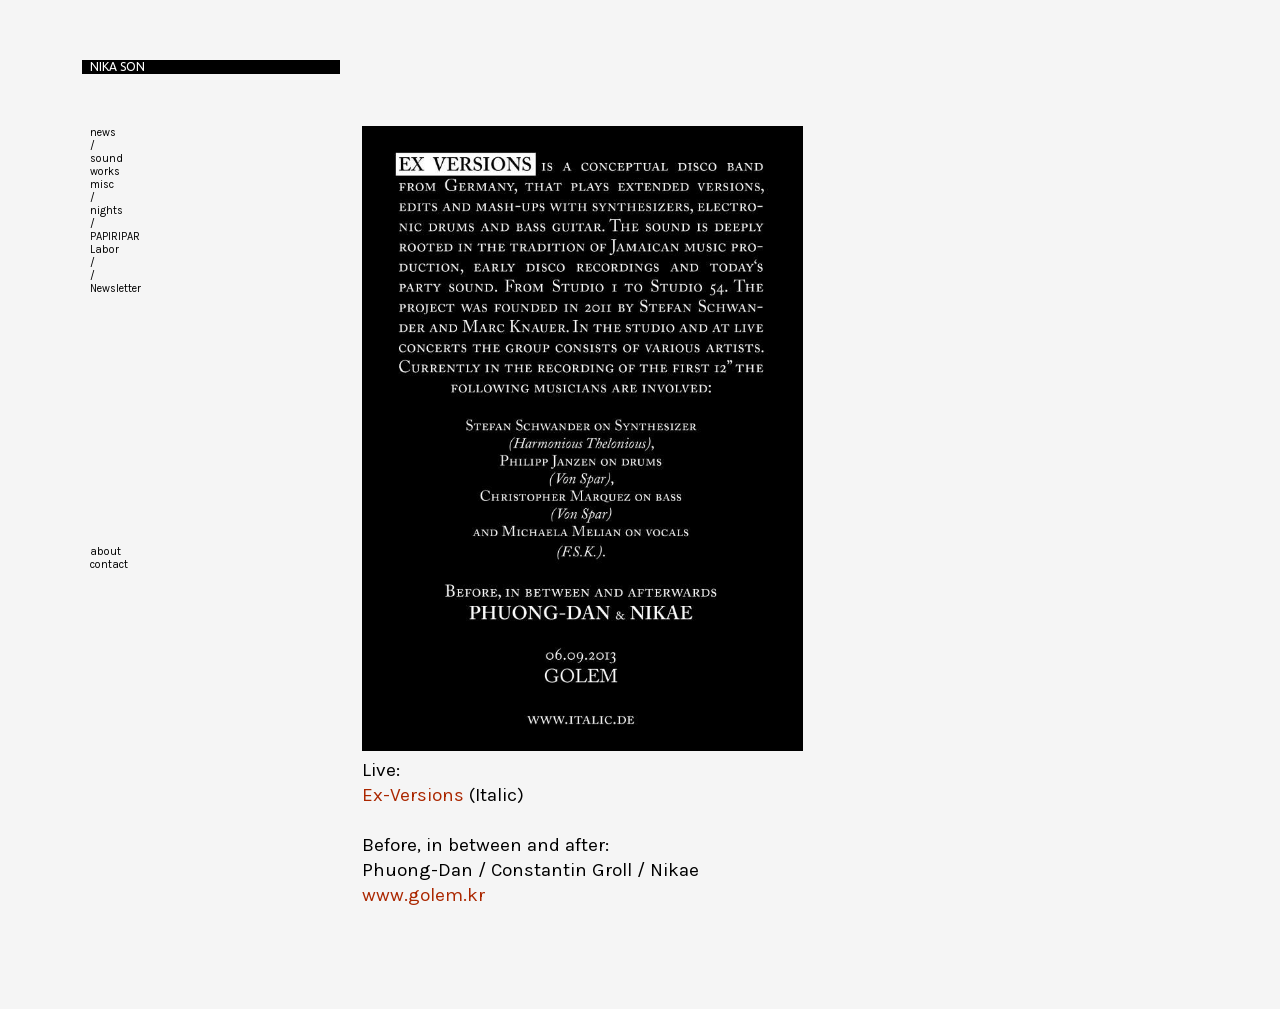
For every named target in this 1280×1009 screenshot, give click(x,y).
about (105, 551)
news (103, 132)
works (105, 171)
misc (102, 184)
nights (106, 210)
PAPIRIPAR (115, 236)
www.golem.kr (423, 895)
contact (109, 564)
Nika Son (117, 66)
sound (106, 158)
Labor (104, 249)
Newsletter (115, 288)
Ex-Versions (413, 795)
